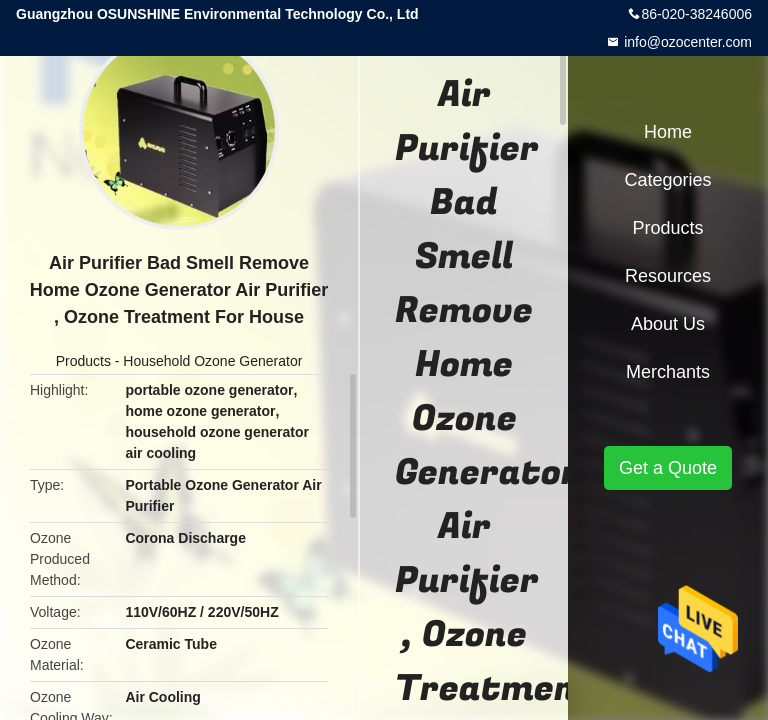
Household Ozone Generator (212, 361)
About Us (668, 324)
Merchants (668, 372)
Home (668, 132)
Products (83, 361)
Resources (668, 276)
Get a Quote (668, 468)
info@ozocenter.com (686, 42)
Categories (667, 180)
